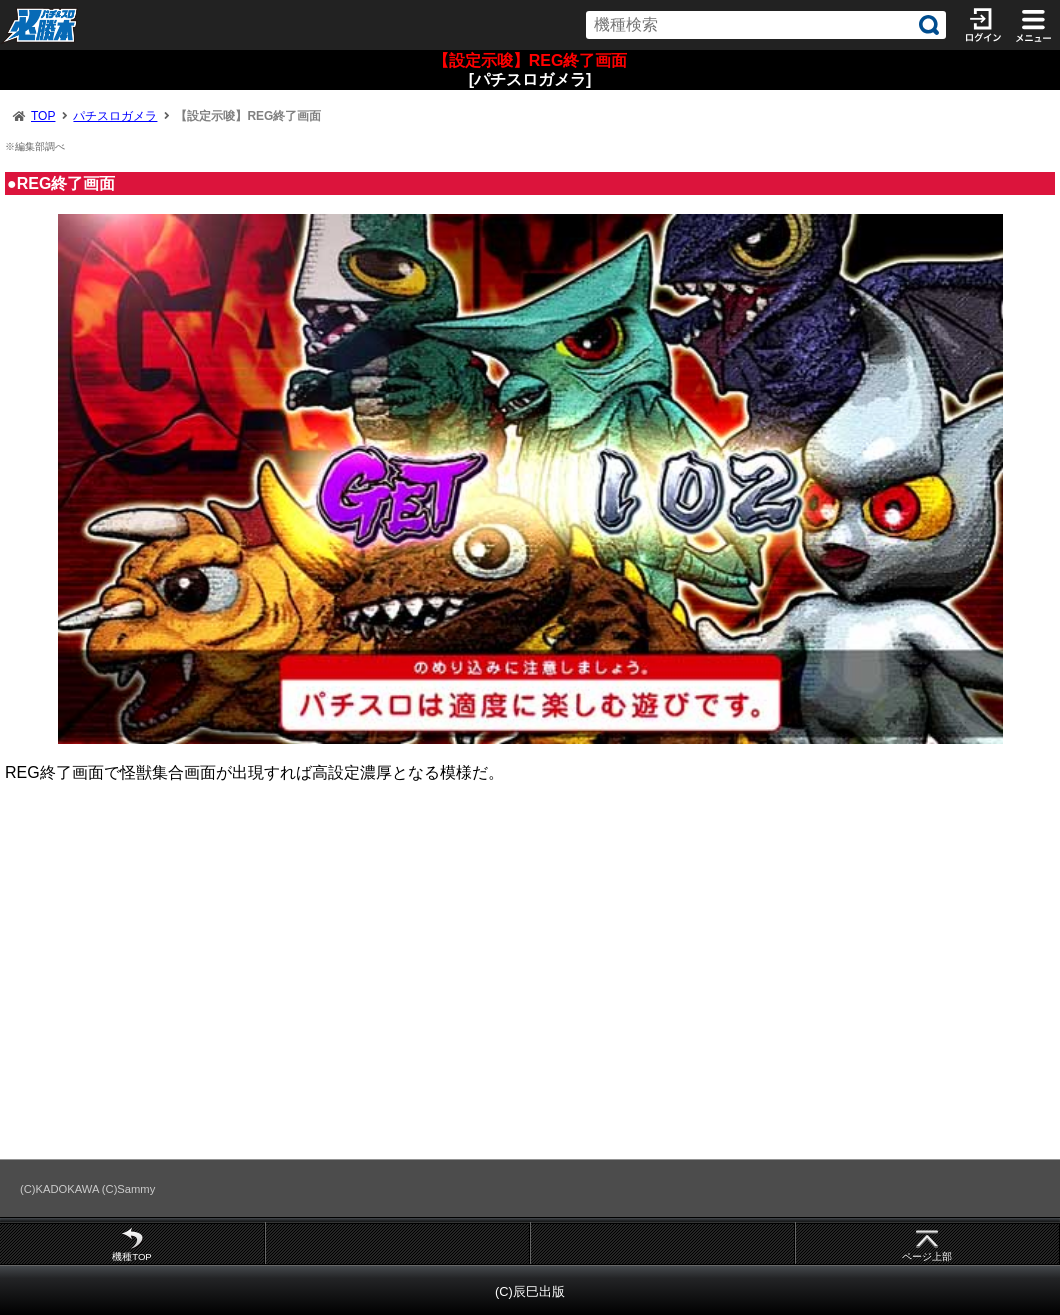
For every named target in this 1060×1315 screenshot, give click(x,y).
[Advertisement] (530, 980)
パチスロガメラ (115, 116)
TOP (43, 116)
